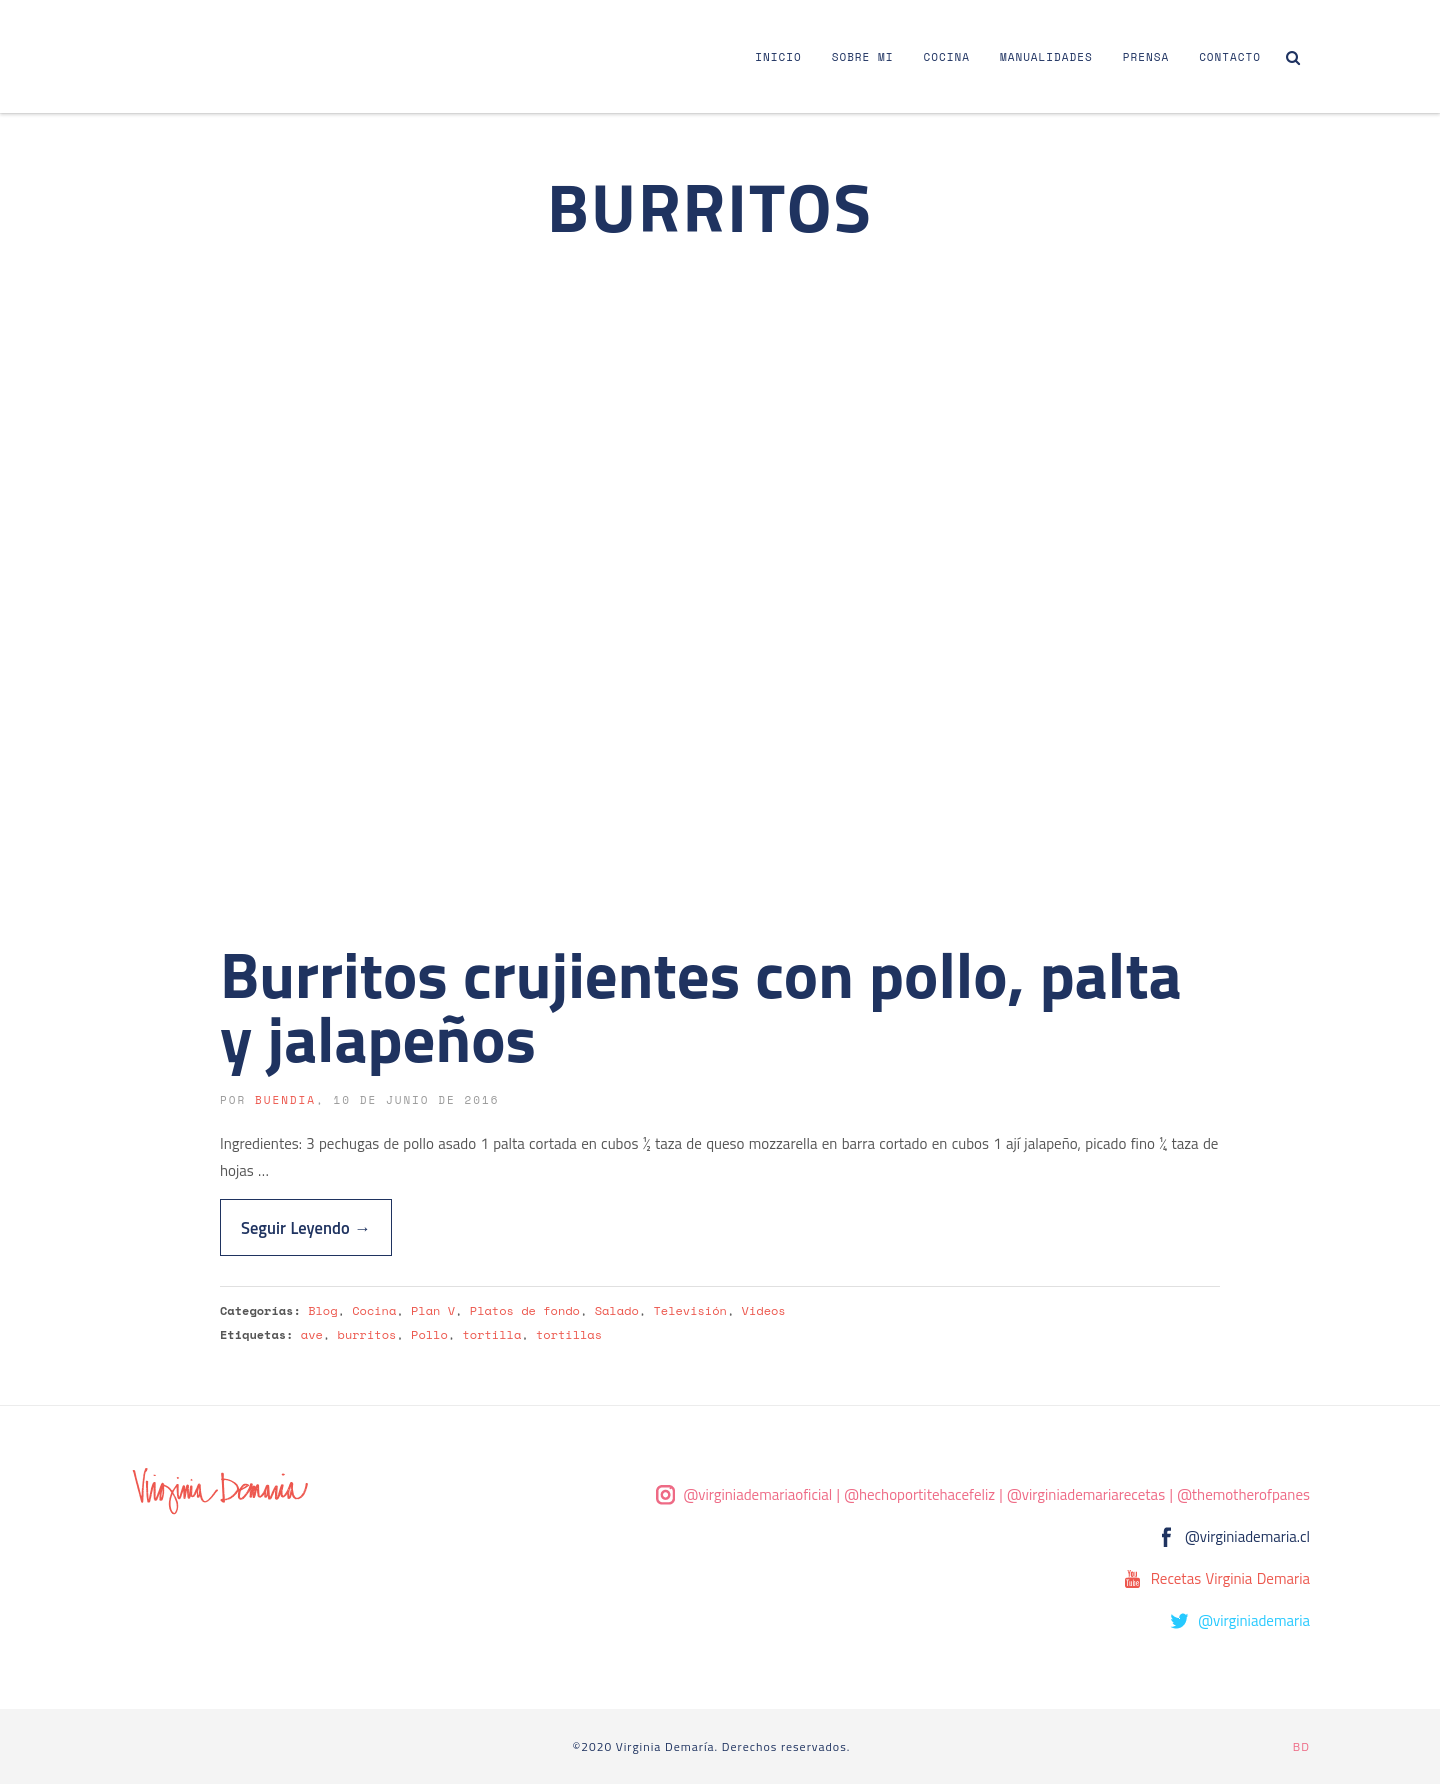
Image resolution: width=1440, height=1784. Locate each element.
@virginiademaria (1254, 1620)
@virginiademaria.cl (1247, 1536)
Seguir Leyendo (306, 1227)
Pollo (429, 1334)
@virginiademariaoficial (758, 1494)
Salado (617, 1310)
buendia (285, 1100)
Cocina (947, 57)
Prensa (1146, 57)
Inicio (778, 57)
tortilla (491, 1334)
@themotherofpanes (1243, 1494)
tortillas (569, 1334)
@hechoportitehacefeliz (919, 1494)
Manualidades (1046, 57)
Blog (322, 1310)
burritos (367, 1334)
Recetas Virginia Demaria (1230, 1578)
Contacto (1230, 57)
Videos (764, 1310)
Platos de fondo (525, 1310)
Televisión (689, 1310)
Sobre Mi (863, 57)
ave (312, 1334)
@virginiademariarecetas (1086, 1494)
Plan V (433, 1310)
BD (1301, 1746)
